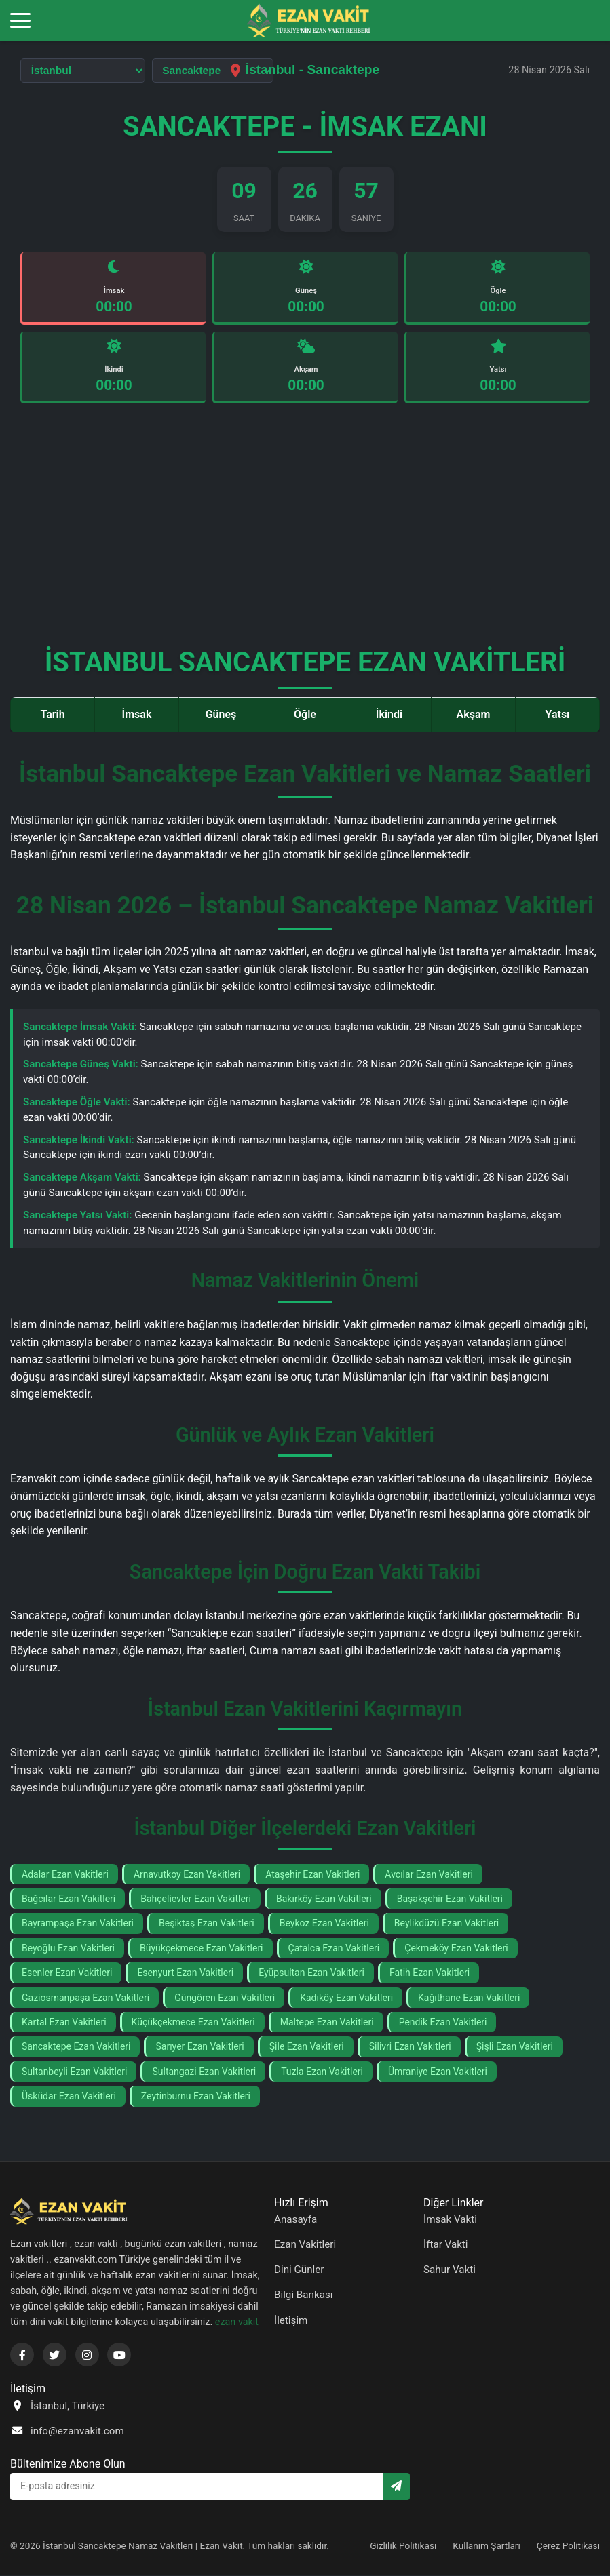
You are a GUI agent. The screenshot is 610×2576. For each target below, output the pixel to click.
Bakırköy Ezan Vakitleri (324, 1899)
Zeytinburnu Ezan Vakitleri (195, 2097)
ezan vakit (237, 2323)
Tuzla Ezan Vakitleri (322, 2072)
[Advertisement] (305, 532)
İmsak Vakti (450, 2220)
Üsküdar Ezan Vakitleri (69, 2097)
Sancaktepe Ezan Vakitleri (76, 2047)
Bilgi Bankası (303, 2296)
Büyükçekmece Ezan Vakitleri (201, 1948)
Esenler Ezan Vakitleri (67, 1973)
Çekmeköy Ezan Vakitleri (456, 1948)
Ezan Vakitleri (305, 2246)
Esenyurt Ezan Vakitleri (185, 1973)
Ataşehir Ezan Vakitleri (312, 1874)
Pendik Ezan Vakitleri (443, 2022)
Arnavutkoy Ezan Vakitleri (187, 1874)
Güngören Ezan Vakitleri (224, 1998)
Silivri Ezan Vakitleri (410, 2047)
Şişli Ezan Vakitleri (514, 2047)
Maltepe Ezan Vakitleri (327, 2022)
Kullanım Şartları (486, 2546)
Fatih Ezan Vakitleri (429, 1973)
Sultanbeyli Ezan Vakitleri (74, 2072)
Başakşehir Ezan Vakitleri (450, 1899)
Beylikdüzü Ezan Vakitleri (446, 1924)
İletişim (290, 2321)
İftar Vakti (445, 2246)
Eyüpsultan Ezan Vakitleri (311, 1973)
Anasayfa (295, 2220)
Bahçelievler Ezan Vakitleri (195, 1899)
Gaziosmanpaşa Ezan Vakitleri (85, 1998)
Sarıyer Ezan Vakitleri (199, 2047)
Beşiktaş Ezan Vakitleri (206, 1924)
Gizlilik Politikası (403, 2546)
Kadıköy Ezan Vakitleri (346, 1998)
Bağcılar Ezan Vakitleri (68, 1899)
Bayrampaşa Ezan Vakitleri (78, 1924)
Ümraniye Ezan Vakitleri (437, 2072)
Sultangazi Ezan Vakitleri (204, 2072)
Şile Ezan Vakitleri (306, 2047)
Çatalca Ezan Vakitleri (334, 1948)
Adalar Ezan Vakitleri (65, 1874)
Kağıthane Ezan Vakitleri (469, 1998)
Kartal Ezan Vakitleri (64, 2022)
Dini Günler (299, 2271)
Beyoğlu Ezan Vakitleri (68, 1948)
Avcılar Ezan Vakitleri (429, 1874)
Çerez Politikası (568, 2546)
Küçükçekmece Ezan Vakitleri (193, 2022)
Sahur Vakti (449, 2271)
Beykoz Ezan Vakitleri (324, 1924)
